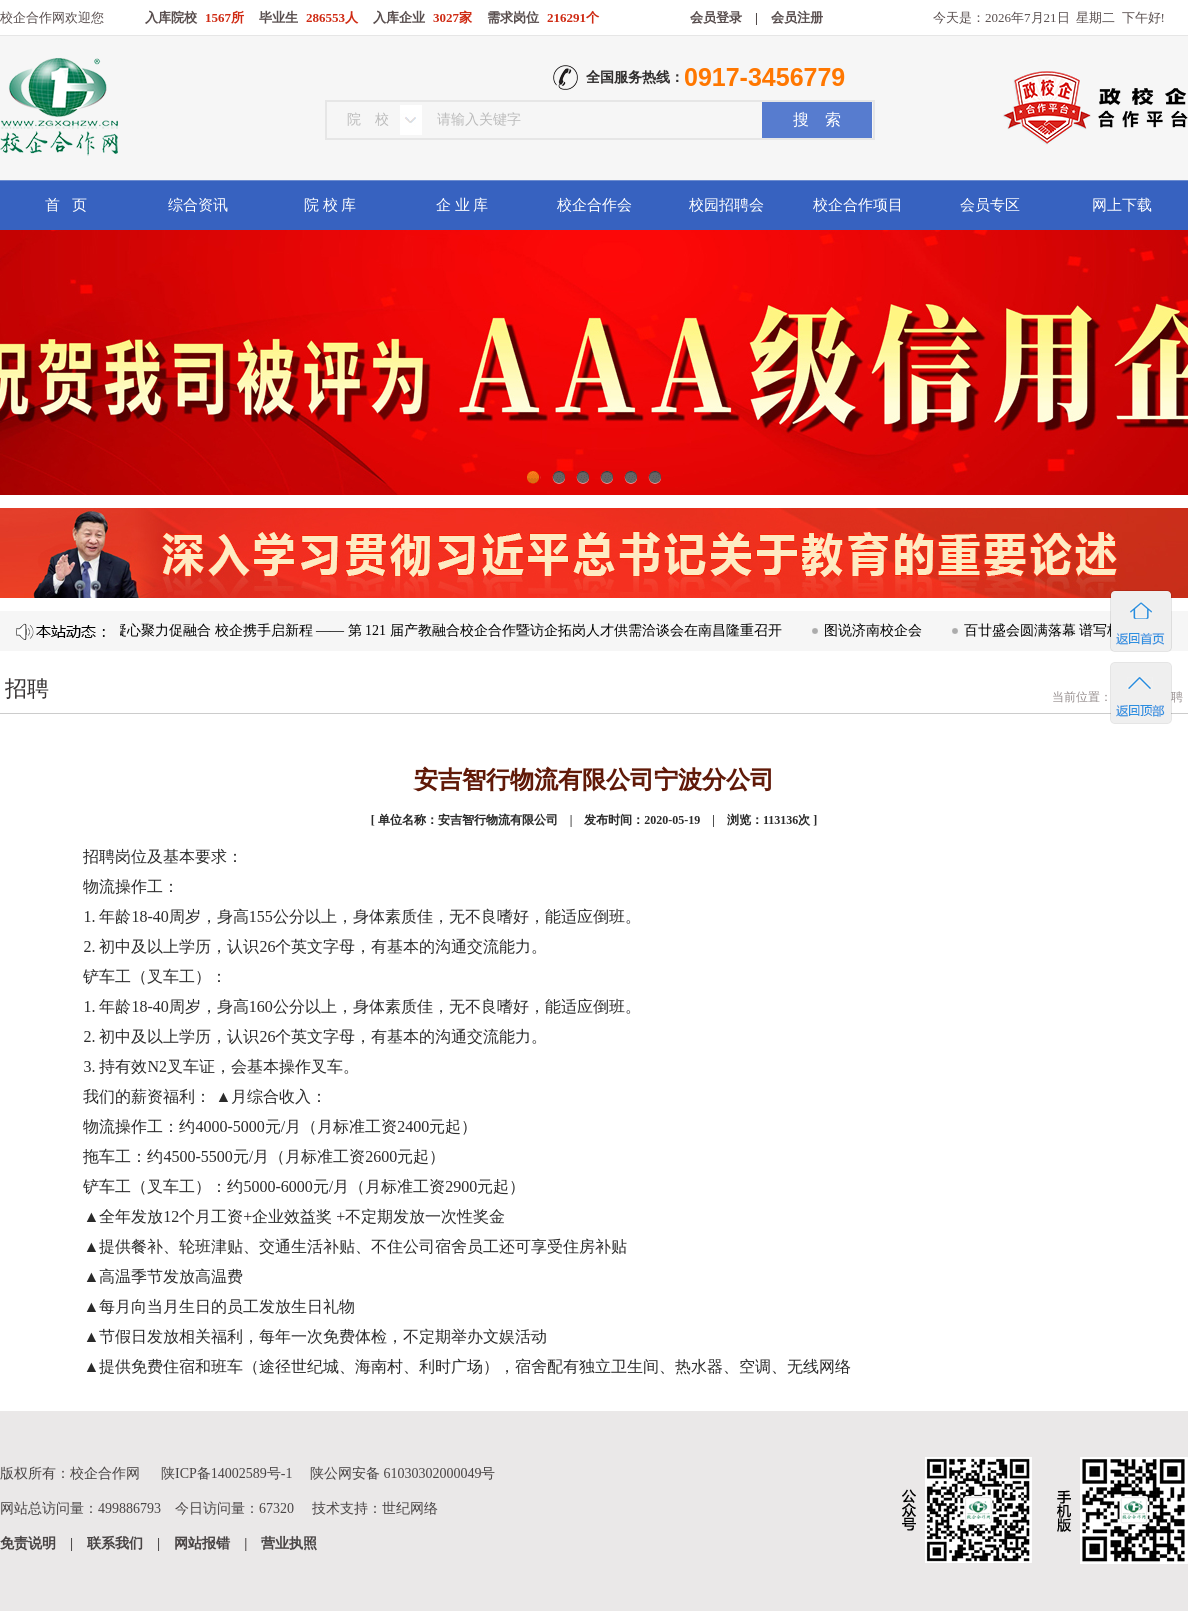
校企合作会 (594, 205)
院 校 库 (330, 205)
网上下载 (1122, 205)
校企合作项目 (858, 205)
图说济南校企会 (877, 630)
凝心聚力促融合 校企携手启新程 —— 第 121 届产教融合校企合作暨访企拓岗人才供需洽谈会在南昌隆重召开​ (451, 630)
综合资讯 (198, 205)
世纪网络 (410, 1508)
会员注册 (797, 17)
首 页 (65, 205)
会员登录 (716, 17)
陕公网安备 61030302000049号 (403, 1473)
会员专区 (990, 205)
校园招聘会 (726, 205)
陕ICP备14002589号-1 (226, 1473)
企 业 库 (462, 205)
